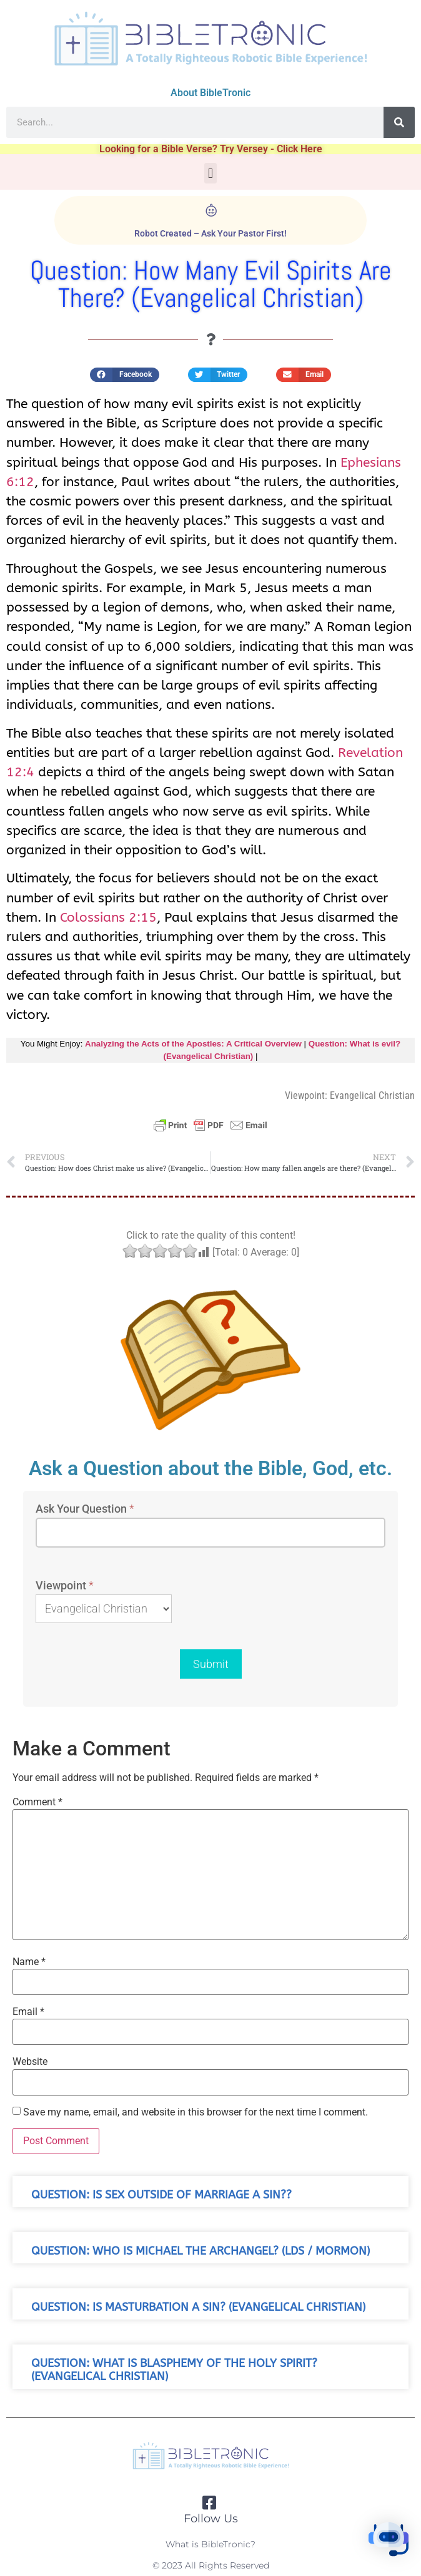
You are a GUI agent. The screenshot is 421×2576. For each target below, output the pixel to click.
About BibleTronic (210, 93)
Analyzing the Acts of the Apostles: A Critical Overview (193, 1043)
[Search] (399, 122)
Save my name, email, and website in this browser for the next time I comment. (195, 2112)
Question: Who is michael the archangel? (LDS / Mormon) (200, 2251)
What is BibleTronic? (210, 2544)
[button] (210, 173)
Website (29, 2062)
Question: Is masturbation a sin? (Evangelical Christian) (198, 2307)
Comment (37, 1802)
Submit (211, 1664)
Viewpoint (65, 1586)
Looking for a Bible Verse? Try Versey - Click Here (210, 149)
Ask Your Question (85, 1509)
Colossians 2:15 (108, 917)
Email (28, 2012)
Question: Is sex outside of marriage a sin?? (161, 2195)
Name (29, 1962)
